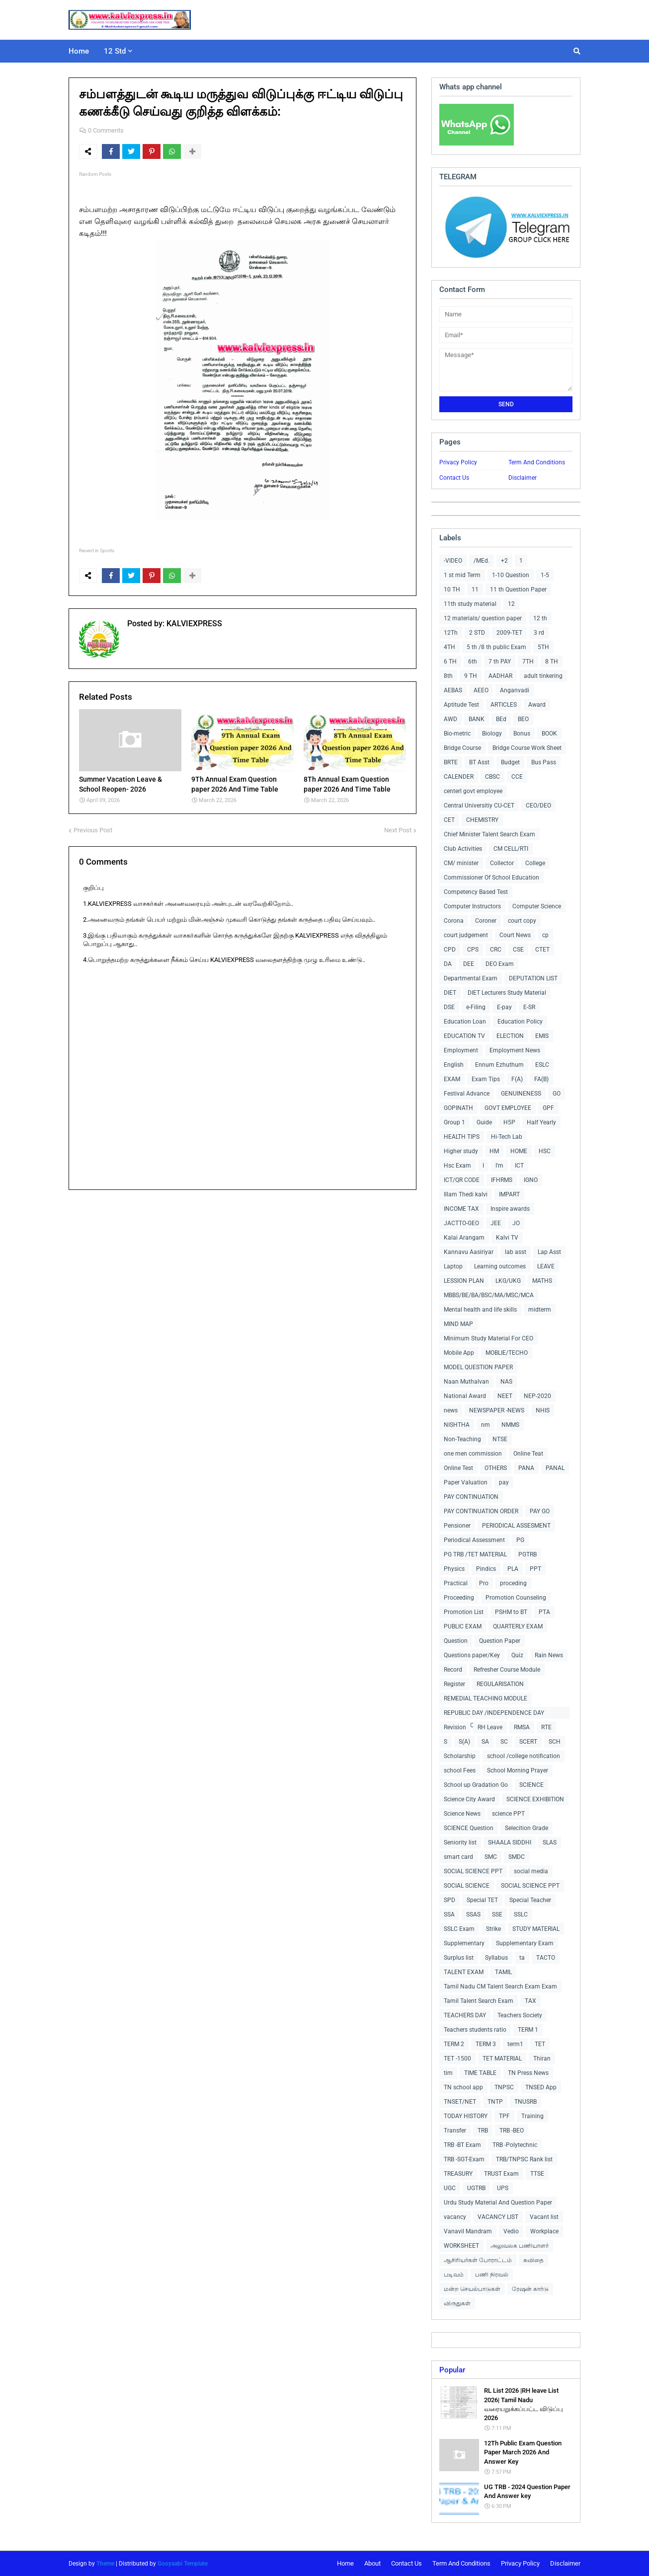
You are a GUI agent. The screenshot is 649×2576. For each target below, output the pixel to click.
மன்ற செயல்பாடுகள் (472, 2288)
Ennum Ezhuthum (499, 1064)
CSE (518, 949)
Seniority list (460, 1842)
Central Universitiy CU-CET (479, 805)
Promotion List (464, 1612)
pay (504, 1482)
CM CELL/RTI (510, 848)
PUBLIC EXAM (463, 1626)
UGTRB (476, 2188)
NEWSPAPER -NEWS (496, 1410)
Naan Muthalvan (466, 1381)
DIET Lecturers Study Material (507, 992)
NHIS (543, 1410)
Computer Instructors (472, 906)
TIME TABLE (480, 2072)
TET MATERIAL (502, 2058)
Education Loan (465, 1021)
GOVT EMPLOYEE (508, 1107)
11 (475, 589)
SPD (449, 1900)
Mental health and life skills (480, 1309)
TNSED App (541, 2087)
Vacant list (544, 2216)
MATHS (542, 1280)
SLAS (550, 1842)
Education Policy (520, 1021)
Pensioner (457, 1525)
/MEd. (481, 560)
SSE (497, 1914)
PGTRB (527, 1554)
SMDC (516, 1856)
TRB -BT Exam (462, 2144)
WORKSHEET (461, 2245)
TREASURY (458, 2173)
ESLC (542, 1064)
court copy (522, 920)
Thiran (542, 2058)
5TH (543, 647)
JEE (495, 1223)
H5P (509, 1122)
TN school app (463, 2087)
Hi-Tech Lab (506, 1136)
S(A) (464, 1741)
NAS (506, 1381)
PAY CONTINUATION (471, 1496)
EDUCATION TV (464, 1035)
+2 (504, 560)
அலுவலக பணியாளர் (519, 2245)
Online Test (458, 1468)
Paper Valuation (465, 1482)
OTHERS (496, 1468)
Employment (461, 1050)
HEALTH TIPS (462, 1136)
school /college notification (523, 1756)
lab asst (515, 1252)
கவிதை (533, 2260)
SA (485, 1741)
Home (345, 2563)
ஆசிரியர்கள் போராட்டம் (478, 2260)
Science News (462, 1813)
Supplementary (464, 1943)
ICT (519, 1165)
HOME (518, 1151)
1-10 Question (510, 575)
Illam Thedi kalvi (465, 1194)
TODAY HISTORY (465, 2116)
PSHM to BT (511, 1612)
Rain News (549, 1655)
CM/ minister (461, 863)
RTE (546, 1727)
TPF (504, 2116)
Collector (502, 863)
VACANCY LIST (498, 2216)
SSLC (521, 1914)
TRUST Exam (501, 2173)
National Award (465, 1396)
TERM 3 (486, 2044)
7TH (528, 661)
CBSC (492, 776)
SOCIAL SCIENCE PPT (473, 1871)
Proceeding (459, 1597)
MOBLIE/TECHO (507, 1352)
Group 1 (454, 1122)
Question (456, 1640)
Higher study (461, 1151)
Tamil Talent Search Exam (478, 2000)
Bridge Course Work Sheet (527, 747)
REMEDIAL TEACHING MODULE (485, 1698)
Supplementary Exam (525, 1943)
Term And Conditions (536, 462)
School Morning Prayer (517, 1770)
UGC (450, 2188)
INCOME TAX (461, 1208)
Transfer (455, 2130)
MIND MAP (458, 1324)
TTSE (537, 2173)
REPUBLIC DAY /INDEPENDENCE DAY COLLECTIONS (494, 1714)
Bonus (521, 733)
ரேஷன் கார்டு (530, 2288)
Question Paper (499, 1640)
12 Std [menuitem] (115, 51)
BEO (523, 719)
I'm (499, 1165)
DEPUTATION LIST (533, 978)
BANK (477, 719)
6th (472, 661)
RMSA (522, 1727)
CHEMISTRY (482, 819)
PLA (512, 1568)
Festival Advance (466, 1093)
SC (504, 1741)
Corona (454, 920)
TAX (530, 2000)
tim (448, 2072)
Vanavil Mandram (468, 2231)
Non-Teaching (462, 1439)
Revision (455, 1727)
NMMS (510, 1424)
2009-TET (509, 632)
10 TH (452, 589)
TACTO (545, 1957)
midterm (539, 1309)
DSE (449, 1007)
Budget (510, 762)
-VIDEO (453, 560)
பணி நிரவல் (491, 2274)
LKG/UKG (508, 1280)
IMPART (509, 1194)
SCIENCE (531, 1784)
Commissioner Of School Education (491, 877)
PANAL (555, 1468)
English (454, 1064)
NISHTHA (457, 1424)
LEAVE (546, 1266)
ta (522, 1957)
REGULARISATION (500, 1684)
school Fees (460, 1770)
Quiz (517, 1655)
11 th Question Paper (518, 589)
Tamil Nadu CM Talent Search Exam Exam (500, 1986)
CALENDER (459, 776)
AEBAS (453, 690)
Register (454, 1684)
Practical (456, 1583)
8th (448, 675)
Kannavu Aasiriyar (468, 1252)
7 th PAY (499, 661)
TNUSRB (525, 2101)
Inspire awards (510, 1208)
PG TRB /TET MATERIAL (475, 1554)
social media (531, 1871)
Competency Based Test (476, 891)
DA (448, 963)
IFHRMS (501, 1180)
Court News (515, 935)
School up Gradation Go (476, 1784)
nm (485, 1424)
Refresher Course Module (507, 1669)
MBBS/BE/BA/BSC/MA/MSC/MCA (489, 1295)
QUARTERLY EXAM (518, 1626)
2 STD (477, 632)
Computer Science (536, 906)
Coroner (485, 920)
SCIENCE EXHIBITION (535, 1799)
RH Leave (490, 1727)
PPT (535, 1568)
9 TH (470, 675)
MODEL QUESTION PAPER (478, 1367)
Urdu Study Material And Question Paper (498, 2202)
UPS (502, 2188)
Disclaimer (522, 477)
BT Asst (479, 762)
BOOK (549, 733)
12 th (540, 618)
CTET (542, 949)
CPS (473, 949)
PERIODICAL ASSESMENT (516, 1525)
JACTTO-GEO (461, 1223)
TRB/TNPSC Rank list (524, 2159)
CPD (450, 949)
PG (520, 1540)
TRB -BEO (511, 2130)
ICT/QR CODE (462, 1180)
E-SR (529, 1007)
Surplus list (459, 1957)
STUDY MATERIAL (536, 1928)
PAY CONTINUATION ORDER (481, 1511)
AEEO (481, 690)
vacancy (455, 2216)
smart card (458, 1856)
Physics (454, 1568)
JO (516, 1223)
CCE (517, 776)
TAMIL (503, 1972)
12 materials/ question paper (483, 618)
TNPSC (504, 2087)
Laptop (453, 1266)
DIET (450, 992)
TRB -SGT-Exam (464, 2159)
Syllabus (496, 1957)
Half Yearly (541, 1122)
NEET (504, 1396)
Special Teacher (530, 1900)
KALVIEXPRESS (193, 623)
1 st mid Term (462, 575)
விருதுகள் (457, 2303)
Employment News (514, 1050)
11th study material (470, 603)
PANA (526, 1468)
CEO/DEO (538, 805)
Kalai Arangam (464, 1237)
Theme (105, 2563)
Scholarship (460, 1756)
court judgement (466, 935)
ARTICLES (503, 704)
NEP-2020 (537, 1396)
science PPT (508, 1813)
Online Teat (528, 1453)
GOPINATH (458, 1107)
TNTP (495, 2101)
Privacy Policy (458, 462)
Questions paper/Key (472, 1655)
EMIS (542, 1035)
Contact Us (454, 477)
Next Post (397, 830)
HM (494, 1151)
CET (449, 819)
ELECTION (510, 1035)
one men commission (473, 1453)
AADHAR (500, 675)
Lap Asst (549, 1252)
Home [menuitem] (79, 51)
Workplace (544, 2231)
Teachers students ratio (475, 2029)
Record (453, 1669)
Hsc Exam (457, 1165)
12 (511, 603)
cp (545, 935)
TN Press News (528, 2072)
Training (532, 2116)
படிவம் (454, 2274)
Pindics (486, 1568)
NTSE (499, 1439)
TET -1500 (457, 2058)
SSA (449, 1914)
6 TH (450, 661)
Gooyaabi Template (183, 2563)
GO (557, 1093)
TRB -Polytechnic (514, 2144)
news (451, 1410)
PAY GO (540, 1511)
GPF (548, 1107)
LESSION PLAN (464, 1280)
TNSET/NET (460, 2101)
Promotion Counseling (516, 1597)
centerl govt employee (473, 791)
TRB (483, 2130)
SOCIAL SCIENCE (466, 1885)
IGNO (531, 1180)
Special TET (482, 1900)
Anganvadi (514, 690)
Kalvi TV (507, 1237)
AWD (450, 719)
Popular (452, 2369)
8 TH (551, 661)
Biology (492, 733)
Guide (484, 1122)
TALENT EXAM (464, 1972)
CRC (495, 949)
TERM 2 (454, 2044)
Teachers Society (519, 2015)
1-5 (545, 575)
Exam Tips (486, 1079)
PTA (544, 1612)
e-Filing (476, 1007)
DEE (468, 963)
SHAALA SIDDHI (509, 1842)
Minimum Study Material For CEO (488, 1338)
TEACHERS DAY (465, 2015)
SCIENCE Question (468, 1828)
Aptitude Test (461, 704)
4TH (449, 647)
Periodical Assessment (474, 1540)
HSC (545, 1151)
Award (537, 704)
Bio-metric (457, 733)
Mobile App (459, 1352)
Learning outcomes (500, 1266)
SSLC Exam (459, 1928)
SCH (555, 1741)
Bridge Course (462, 747)
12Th (451, 632)
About (372, 2563)
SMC (491, 1856)
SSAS (473, 1914)
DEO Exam (500, 963)
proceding (513, 1583)
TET (540, 2044)
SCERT (528, 1741)
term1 (515, 2044)
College (535, 863)
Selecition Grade (526, 1828)
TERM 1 (528, 2029)
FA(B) (541, 1079)
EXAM (452, 1079)
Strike (493, 1928)
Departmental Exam (470, 978)
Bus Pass (543, 762)
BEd (501, 719)
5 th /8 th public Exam (496, 647)
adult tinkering (543, 675)
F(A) (517, 1079)
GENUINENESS (521, 1093)
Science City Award (469, 1799)
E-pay (504, 1007)
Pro (483, 1583)
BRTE (451, 762)
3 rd (539, 632)
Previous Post (93, 830)
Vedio (511, 2231)
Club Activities (463, 848)
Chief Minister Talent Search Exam (489, 834)
